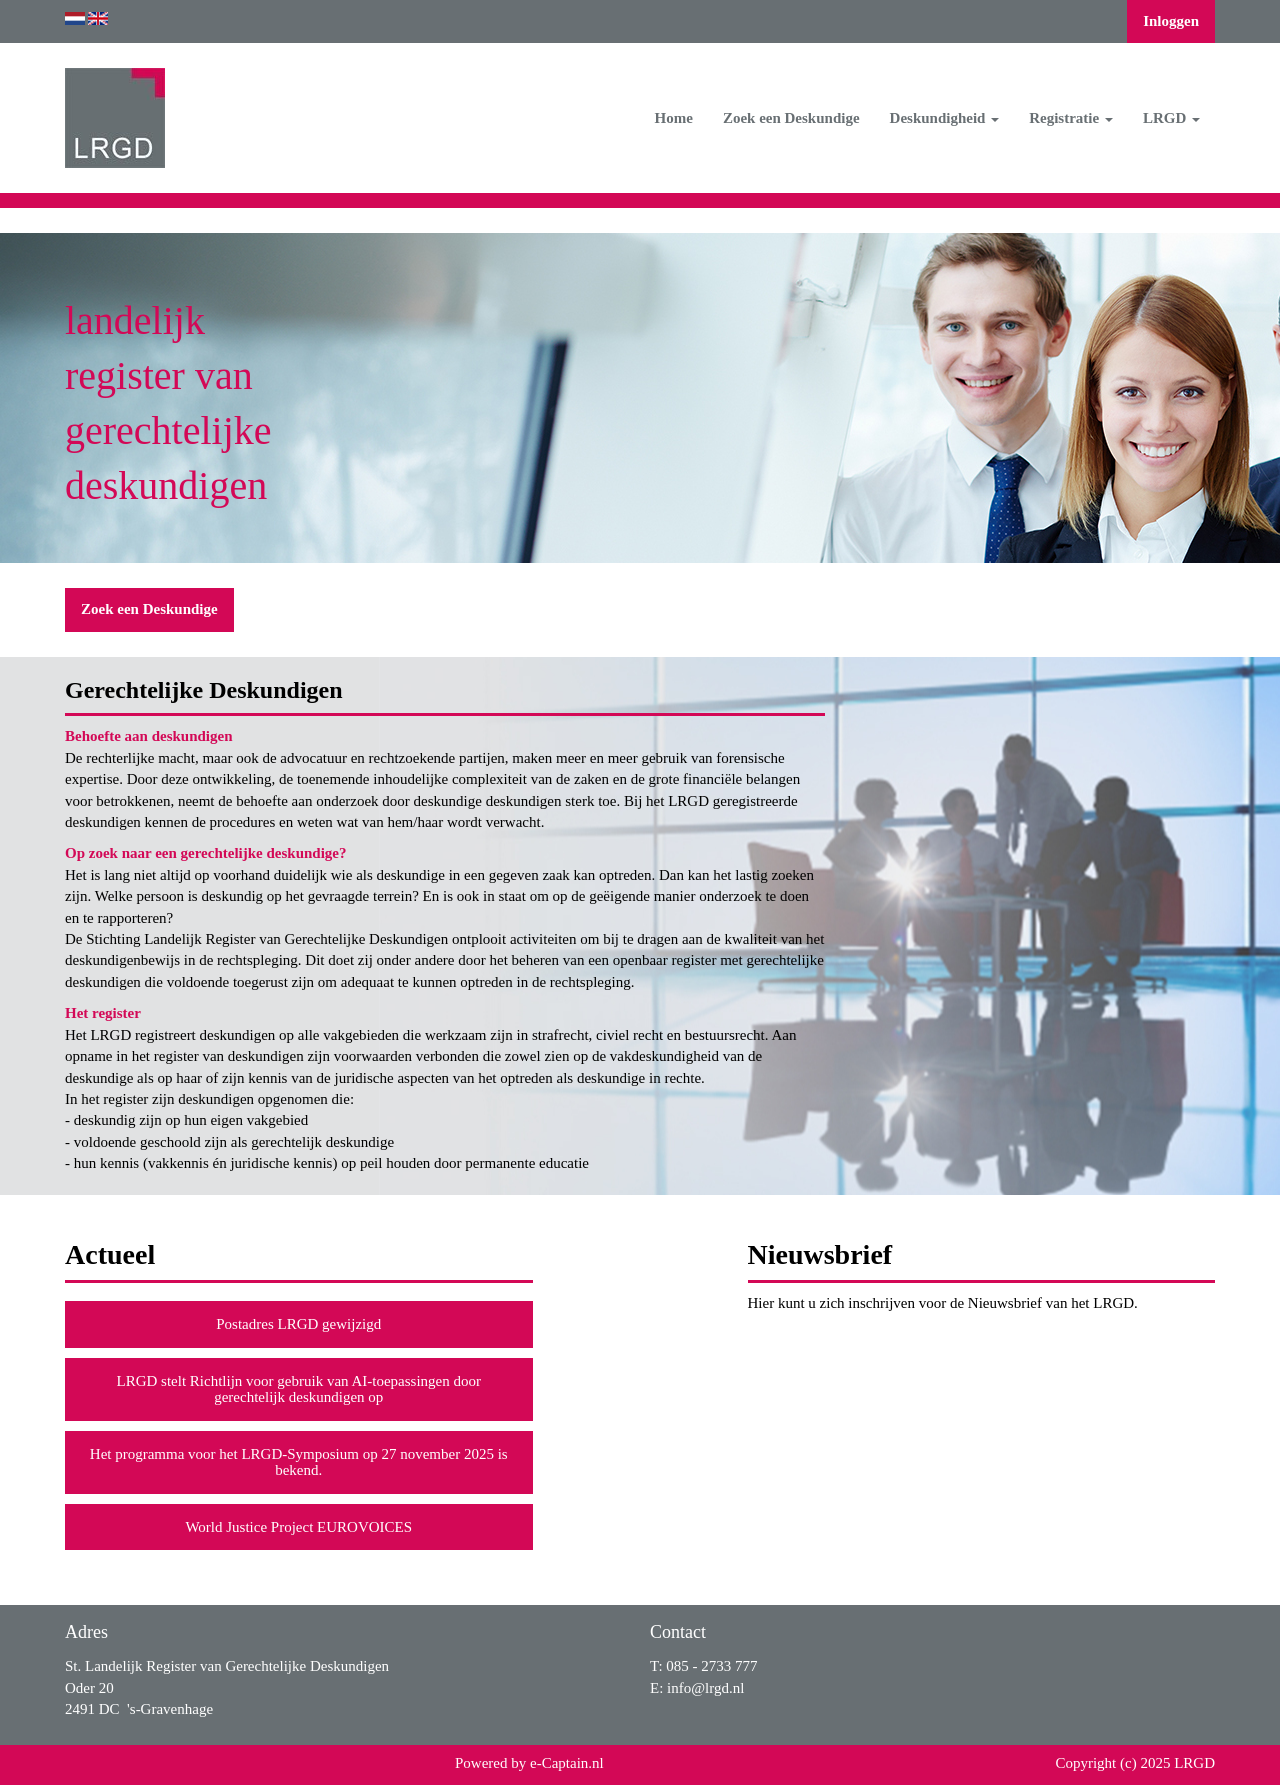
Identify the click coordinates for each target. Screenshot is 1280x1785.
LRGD (1171, 118)
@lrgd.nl (705, 1688)
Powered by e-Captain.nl (529, 1763)
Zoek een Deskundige (791, 118)
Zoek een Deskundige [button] (149, 609)
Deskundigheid (945, 118)
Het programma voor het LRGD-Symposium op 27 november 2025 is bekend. (299, 1462)
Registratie (1071, 118)
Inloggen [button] (1171, 21)
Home (674, 118)
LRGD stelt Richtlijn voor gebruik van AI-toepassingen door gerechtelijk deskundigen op (298, 1389)
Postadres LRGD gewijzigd (298, 1324)
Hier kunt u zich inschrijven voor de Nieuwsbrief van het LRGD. (943, 1303)
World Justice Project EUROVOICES (298, 1527)
